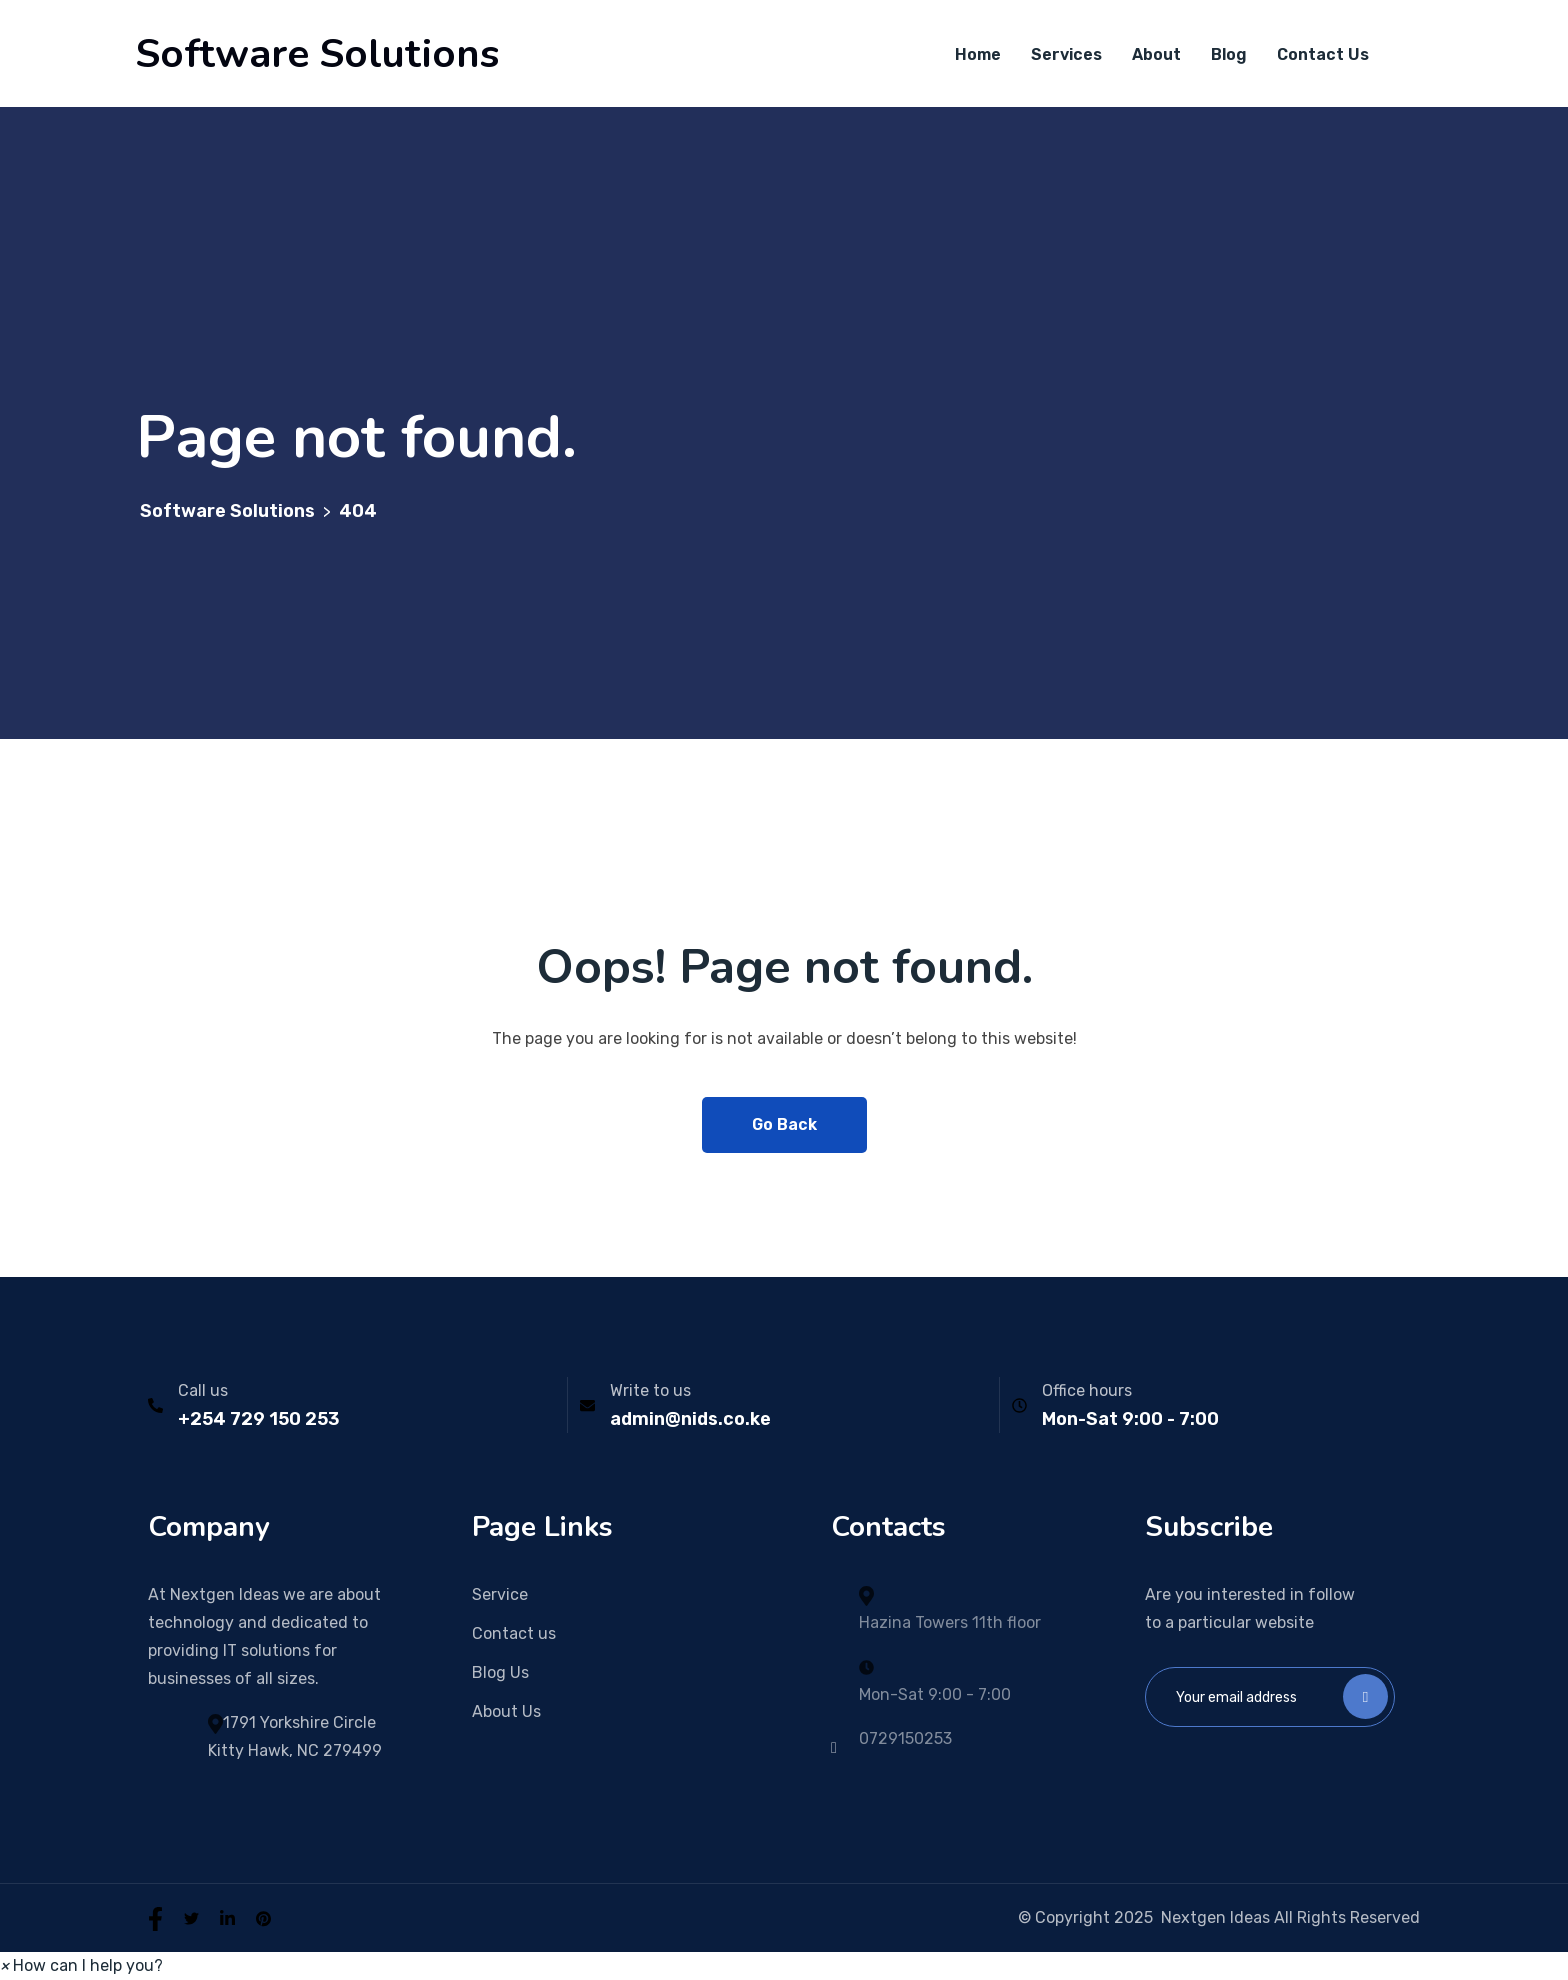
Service (500, 1594)
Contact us (514, 1633)
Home (978, 54)
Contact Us (1323, 54)
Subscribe (1365, 1696)
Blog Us (500, 1672)
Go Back (784, 1124)
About (1156, 54)
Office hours (1087, 1390)
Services (1066, 54)
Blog (1229, 54)
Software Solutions (317, 54)
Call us (203, 1390)
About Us (506, 1711)
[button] (81, 1965)
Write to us (650, 1390)
